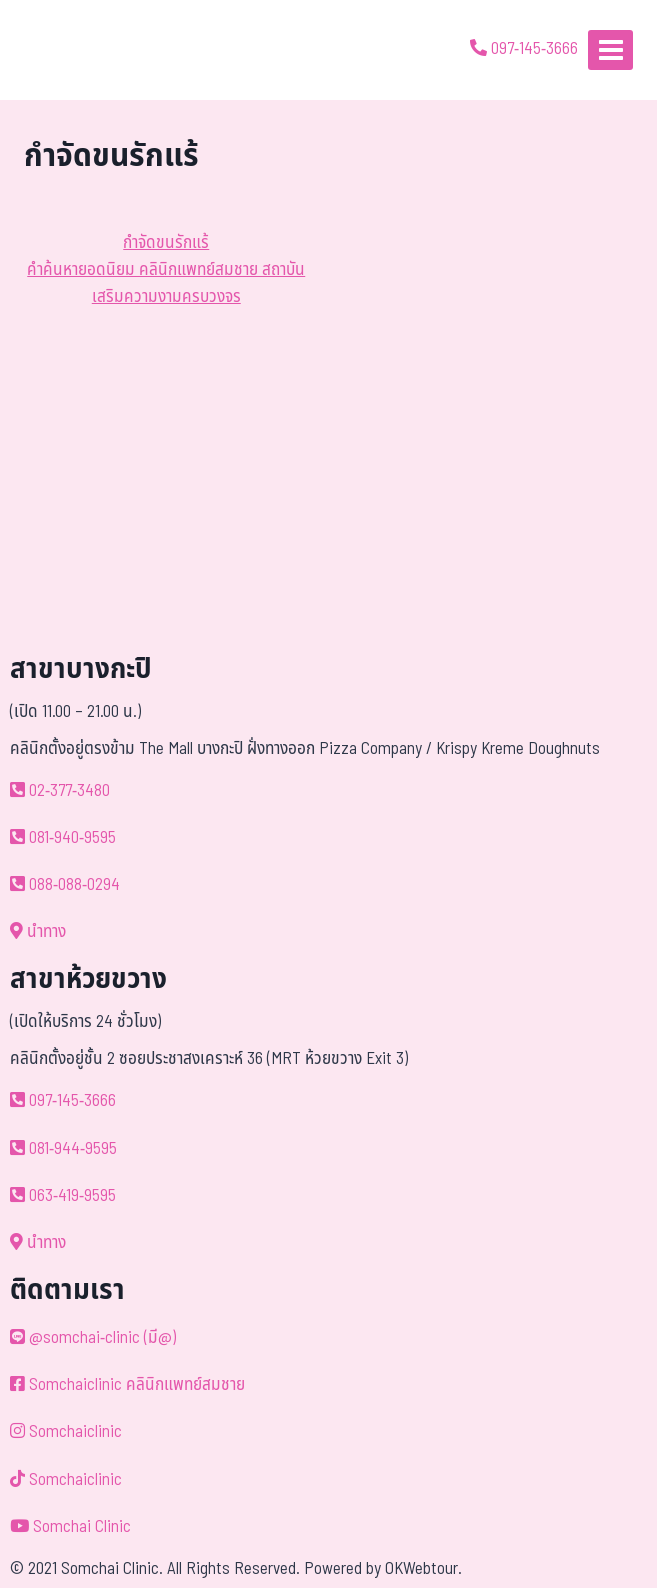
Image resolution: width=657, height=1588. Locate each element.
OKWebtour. (423, 1569)
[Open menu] (610, 49)
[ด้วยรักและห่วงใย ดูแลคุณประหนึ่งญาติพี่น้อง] (72, 50)
